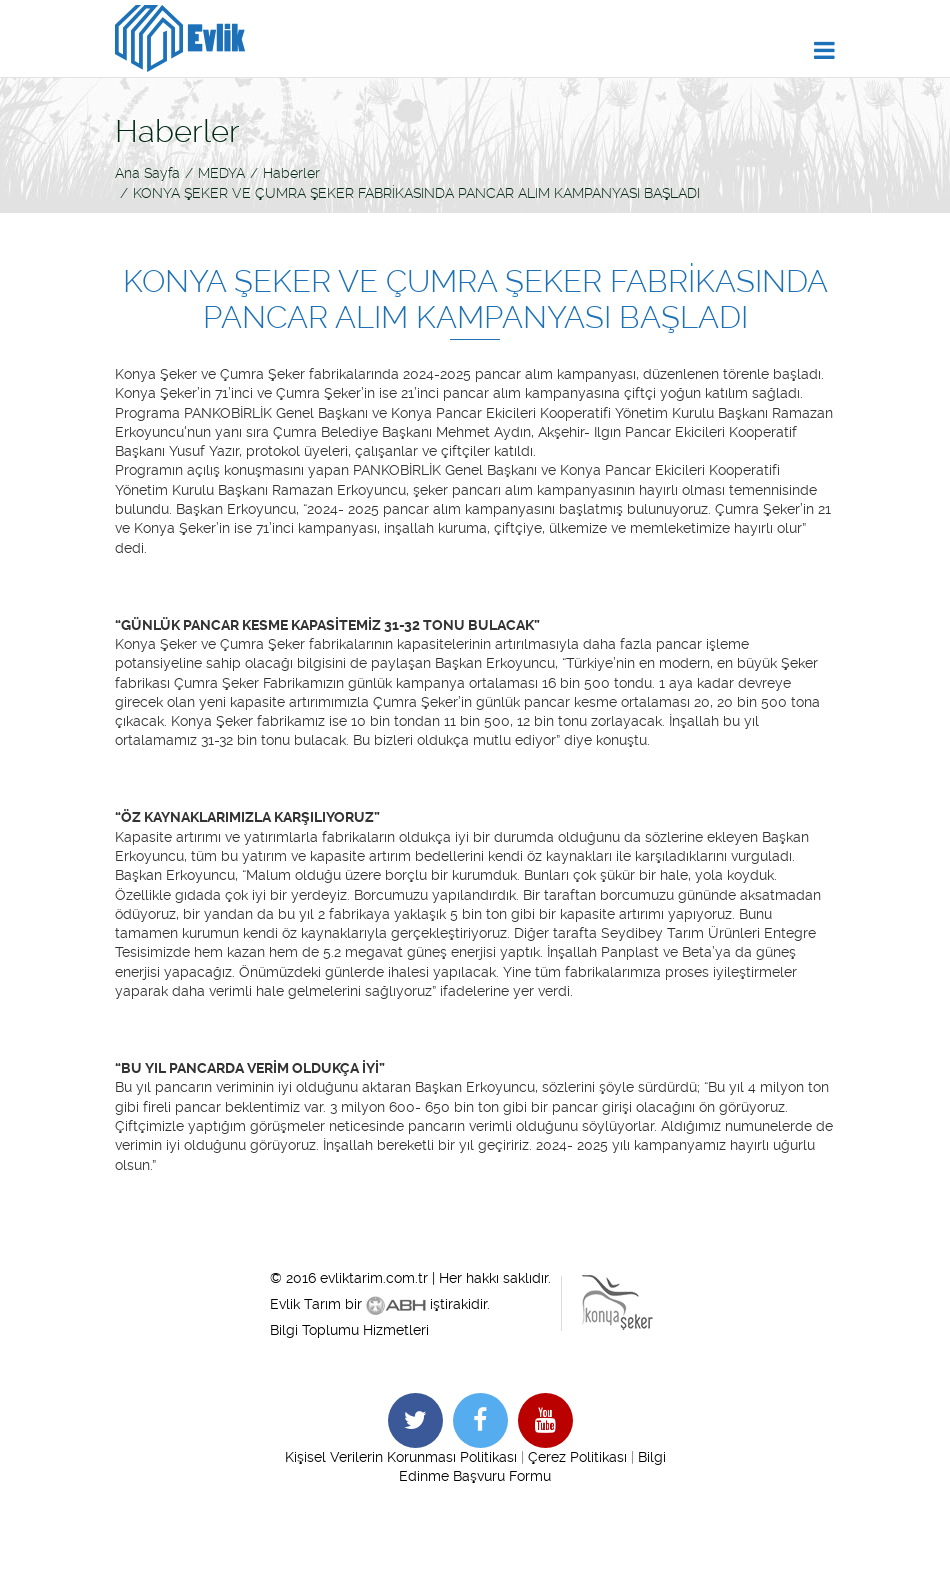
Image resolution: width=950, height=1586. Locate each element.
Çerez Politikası (577, 1457)
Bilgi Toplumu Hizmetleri (349, 1330)
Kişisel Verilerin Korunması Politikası (401, 1457)
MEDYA (221, 173)
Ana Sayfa (147, 173)
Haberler (291, 173)
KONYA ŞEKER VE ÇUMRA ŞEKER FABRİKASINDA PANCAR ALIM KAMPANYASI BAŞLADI (416, 193)
